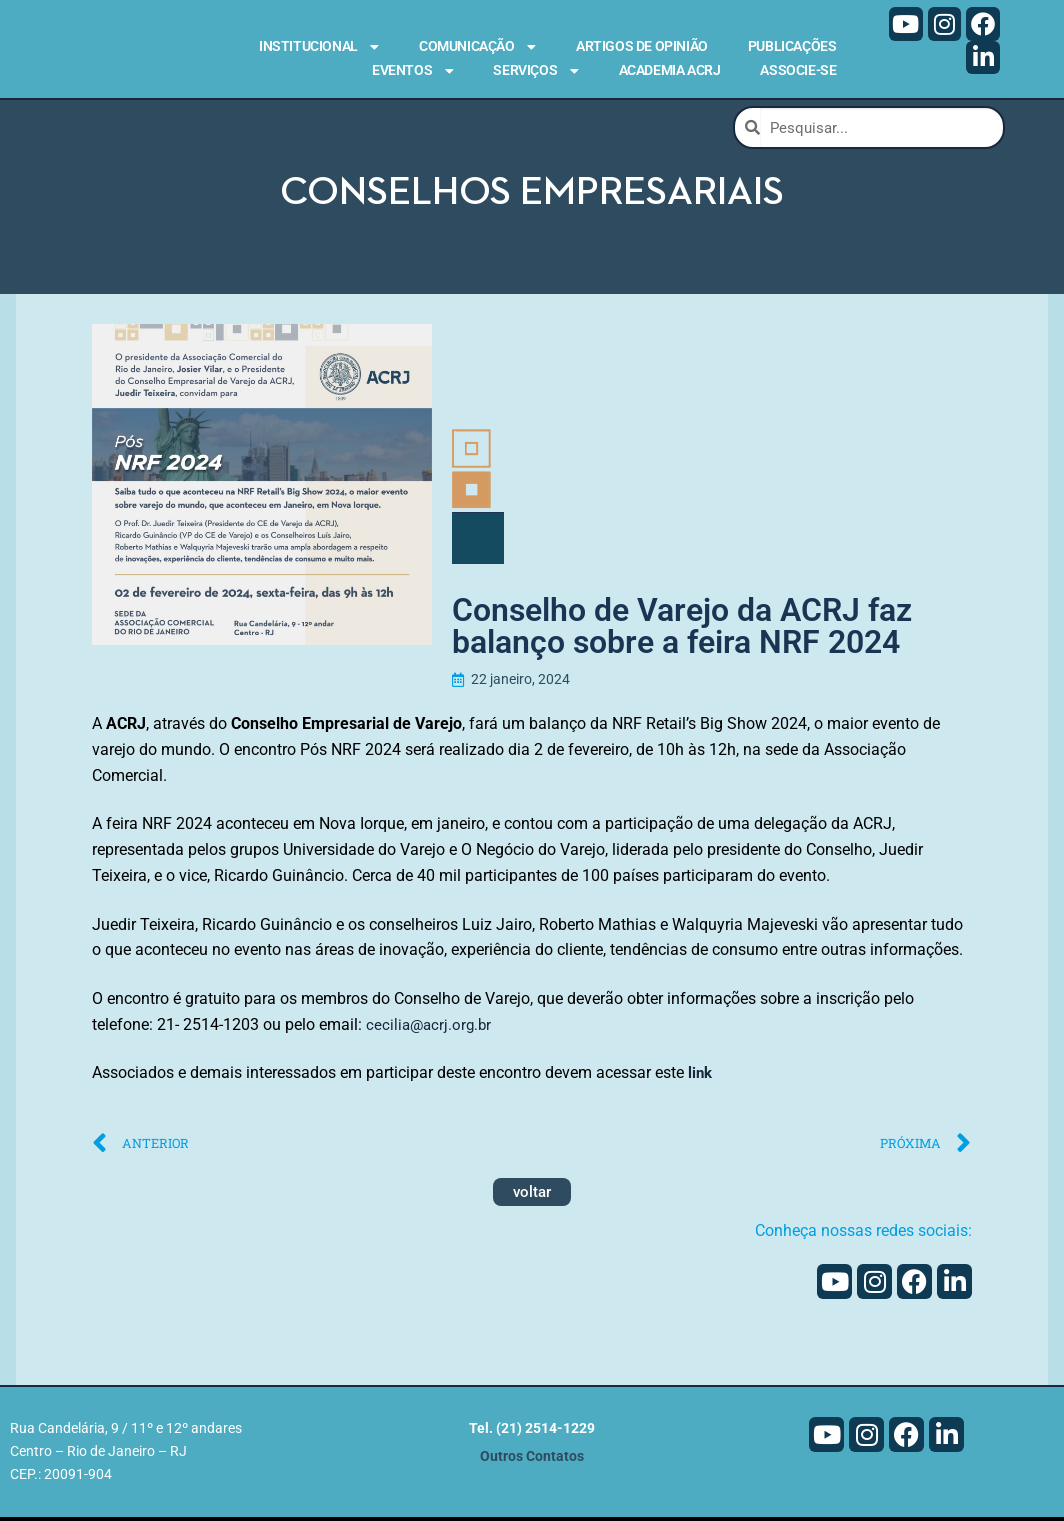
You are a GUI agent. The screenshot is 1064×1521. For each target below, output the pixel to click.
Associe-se (798, 70)
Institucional (319, 47)
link (703, 1076)
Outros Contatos (532, 1460)
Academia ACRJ (670, 70)
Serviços (535, 71)
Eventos (412, 71)
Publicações (792, 46)
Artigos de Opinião (642, 46)
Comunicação (477, 47)
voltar (532, 1195)
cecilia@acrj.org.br (431, 1027)
